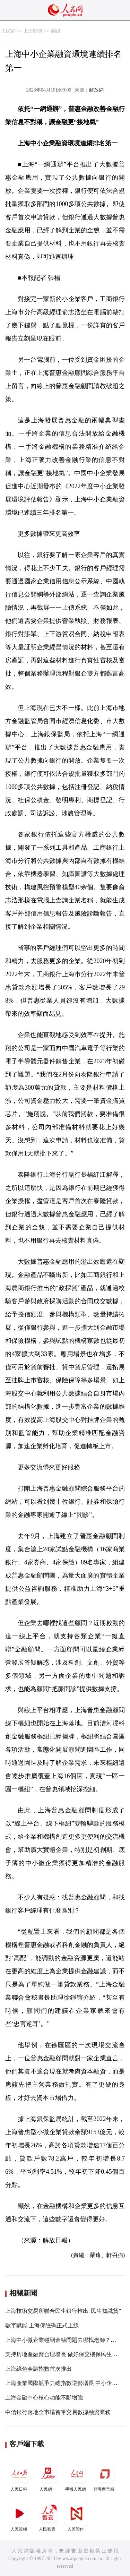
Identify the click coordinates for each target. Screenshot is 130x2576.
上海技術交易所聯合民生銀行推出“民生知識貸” (63, 2311)
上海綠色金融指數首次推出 (38, 2369)
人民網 (8, 31)
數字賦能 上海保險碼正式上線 (42, 2325)
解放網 (96, 90)
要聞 (55, 31)
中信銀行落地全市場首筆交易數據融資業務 (58, 2412)
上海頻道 (33, 31)
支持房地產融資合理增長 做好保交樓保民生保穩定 (67, 2354)
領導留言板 (105, 2477)
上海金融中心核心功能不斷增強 (44, 2398)
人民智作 (76, 2516)
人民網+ (48, 2477)
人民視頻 (19, 2516)
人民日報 (19, 2477)
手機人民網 (76, 2477)
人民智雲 (48, 2516)
